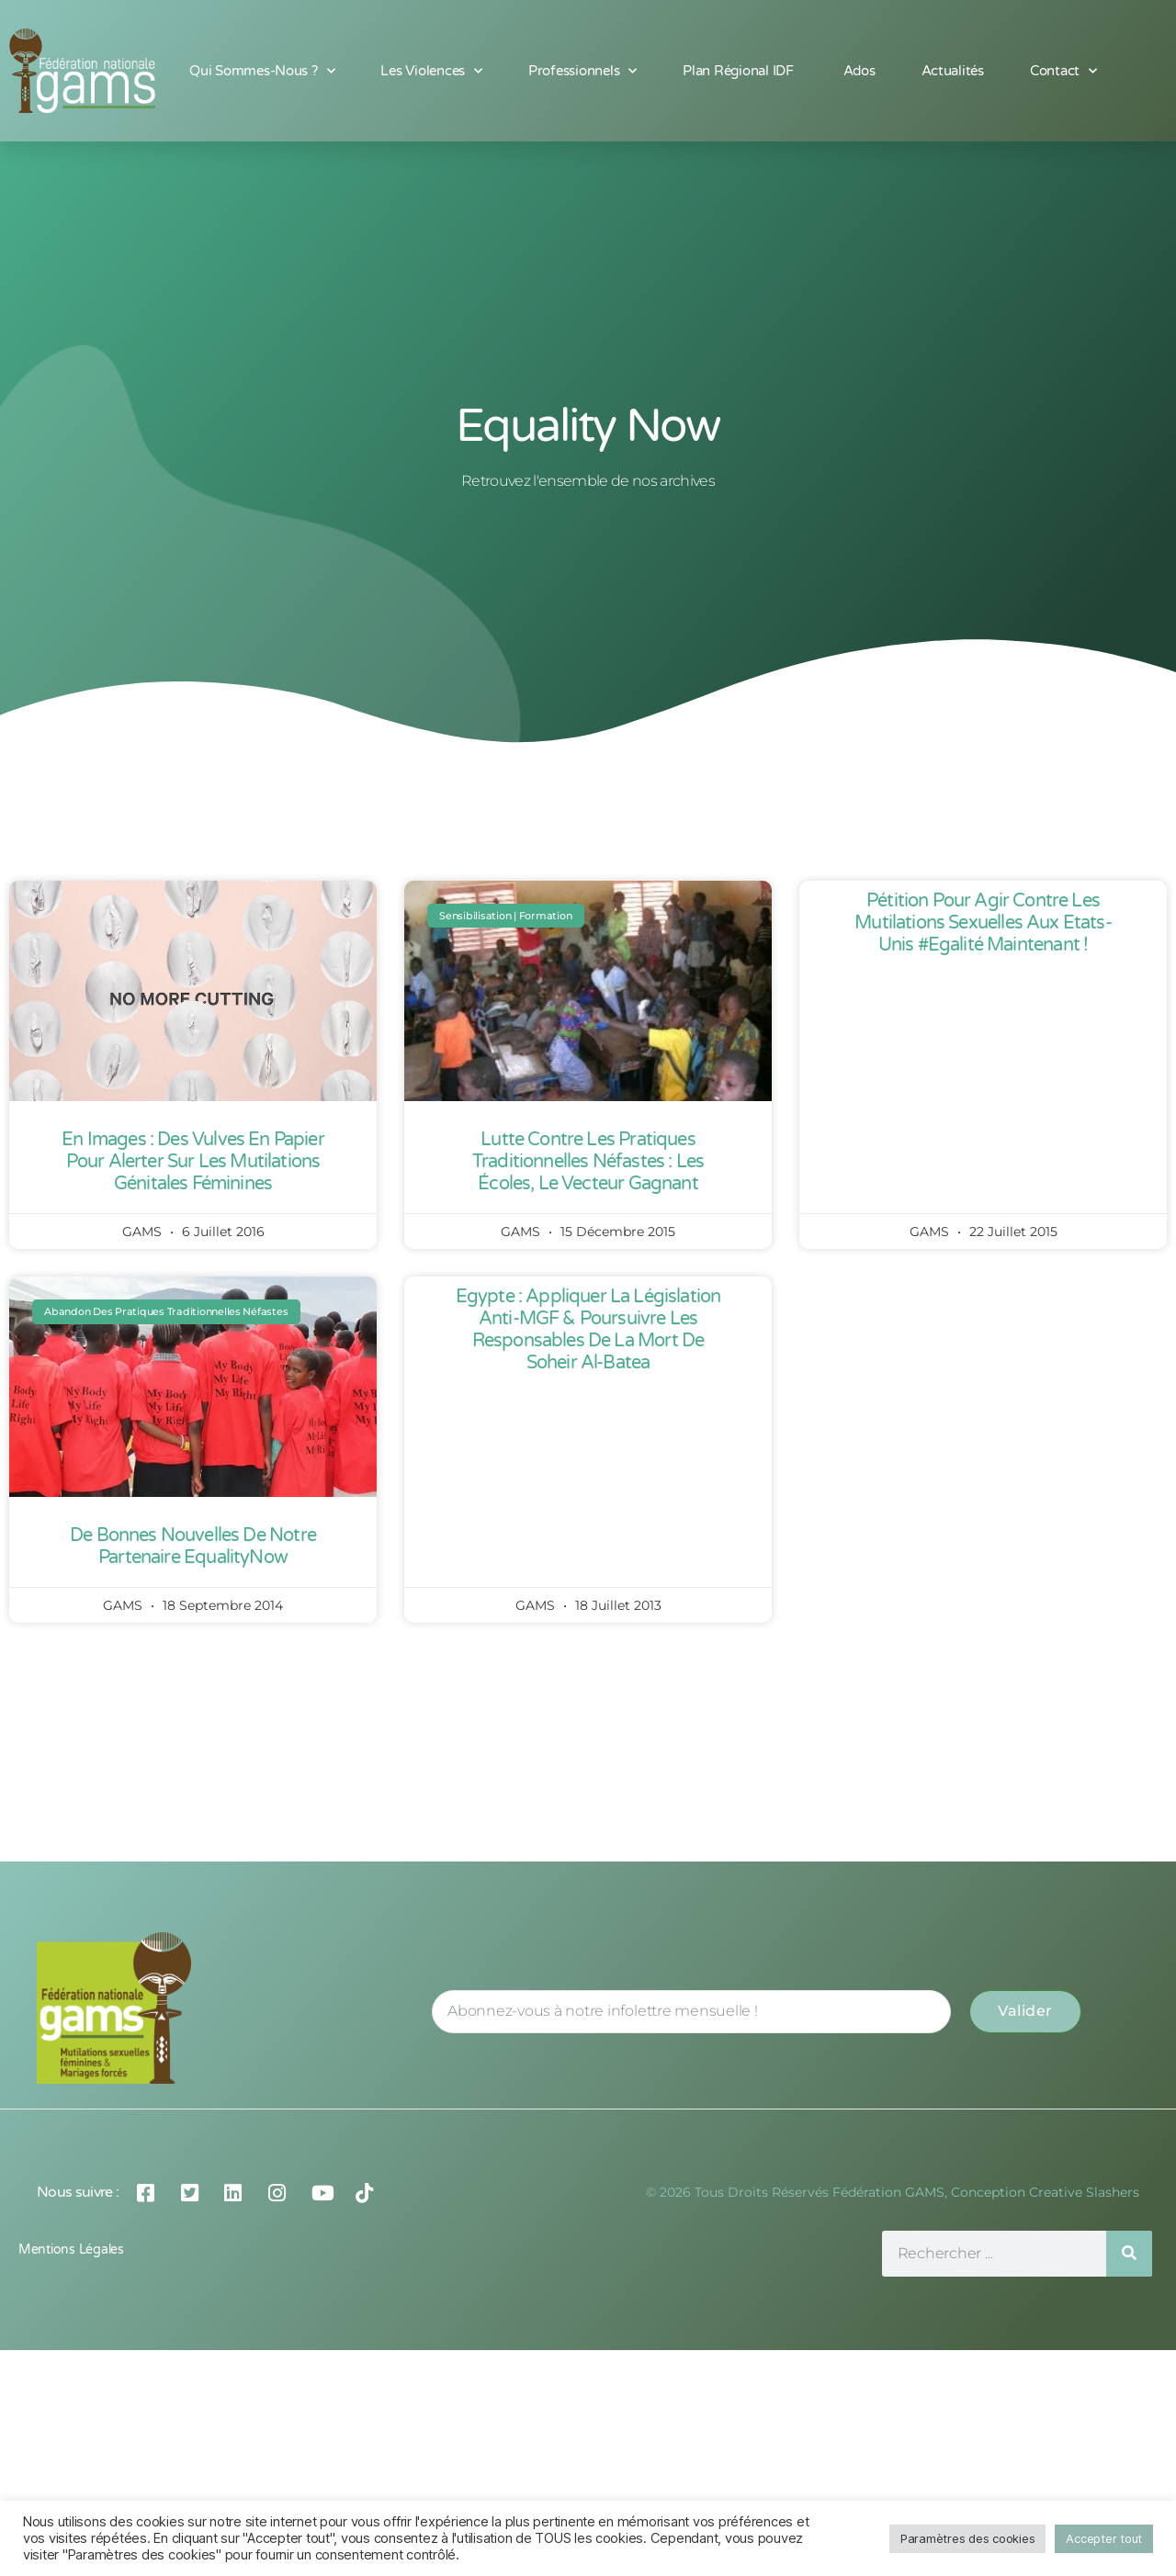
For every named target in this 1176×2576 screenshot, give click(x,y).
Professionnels (582, 71)
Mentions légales (71, 2249)
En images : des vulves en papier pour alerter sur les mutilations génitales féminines (192, 1162)
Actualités (953, 70)
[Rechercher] (1129, 2254)
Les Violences (430, 71)
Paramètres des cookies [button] (967, 2538)
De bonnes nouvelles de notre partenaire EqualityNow (193, 1546)
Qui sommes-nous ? (261, 71)
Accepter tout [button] (1104, 2538)
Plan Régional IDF (740, 70)
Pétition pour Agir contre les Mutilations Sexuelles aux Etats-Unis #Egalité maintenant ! (982, 923)
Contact (1063, 71)
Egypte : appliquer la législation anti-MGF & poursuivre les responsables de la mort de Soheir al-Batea (588, 1330)
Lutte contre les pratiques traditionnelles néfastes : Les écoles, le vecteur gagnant (588, 1162)
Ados (859, 70)
